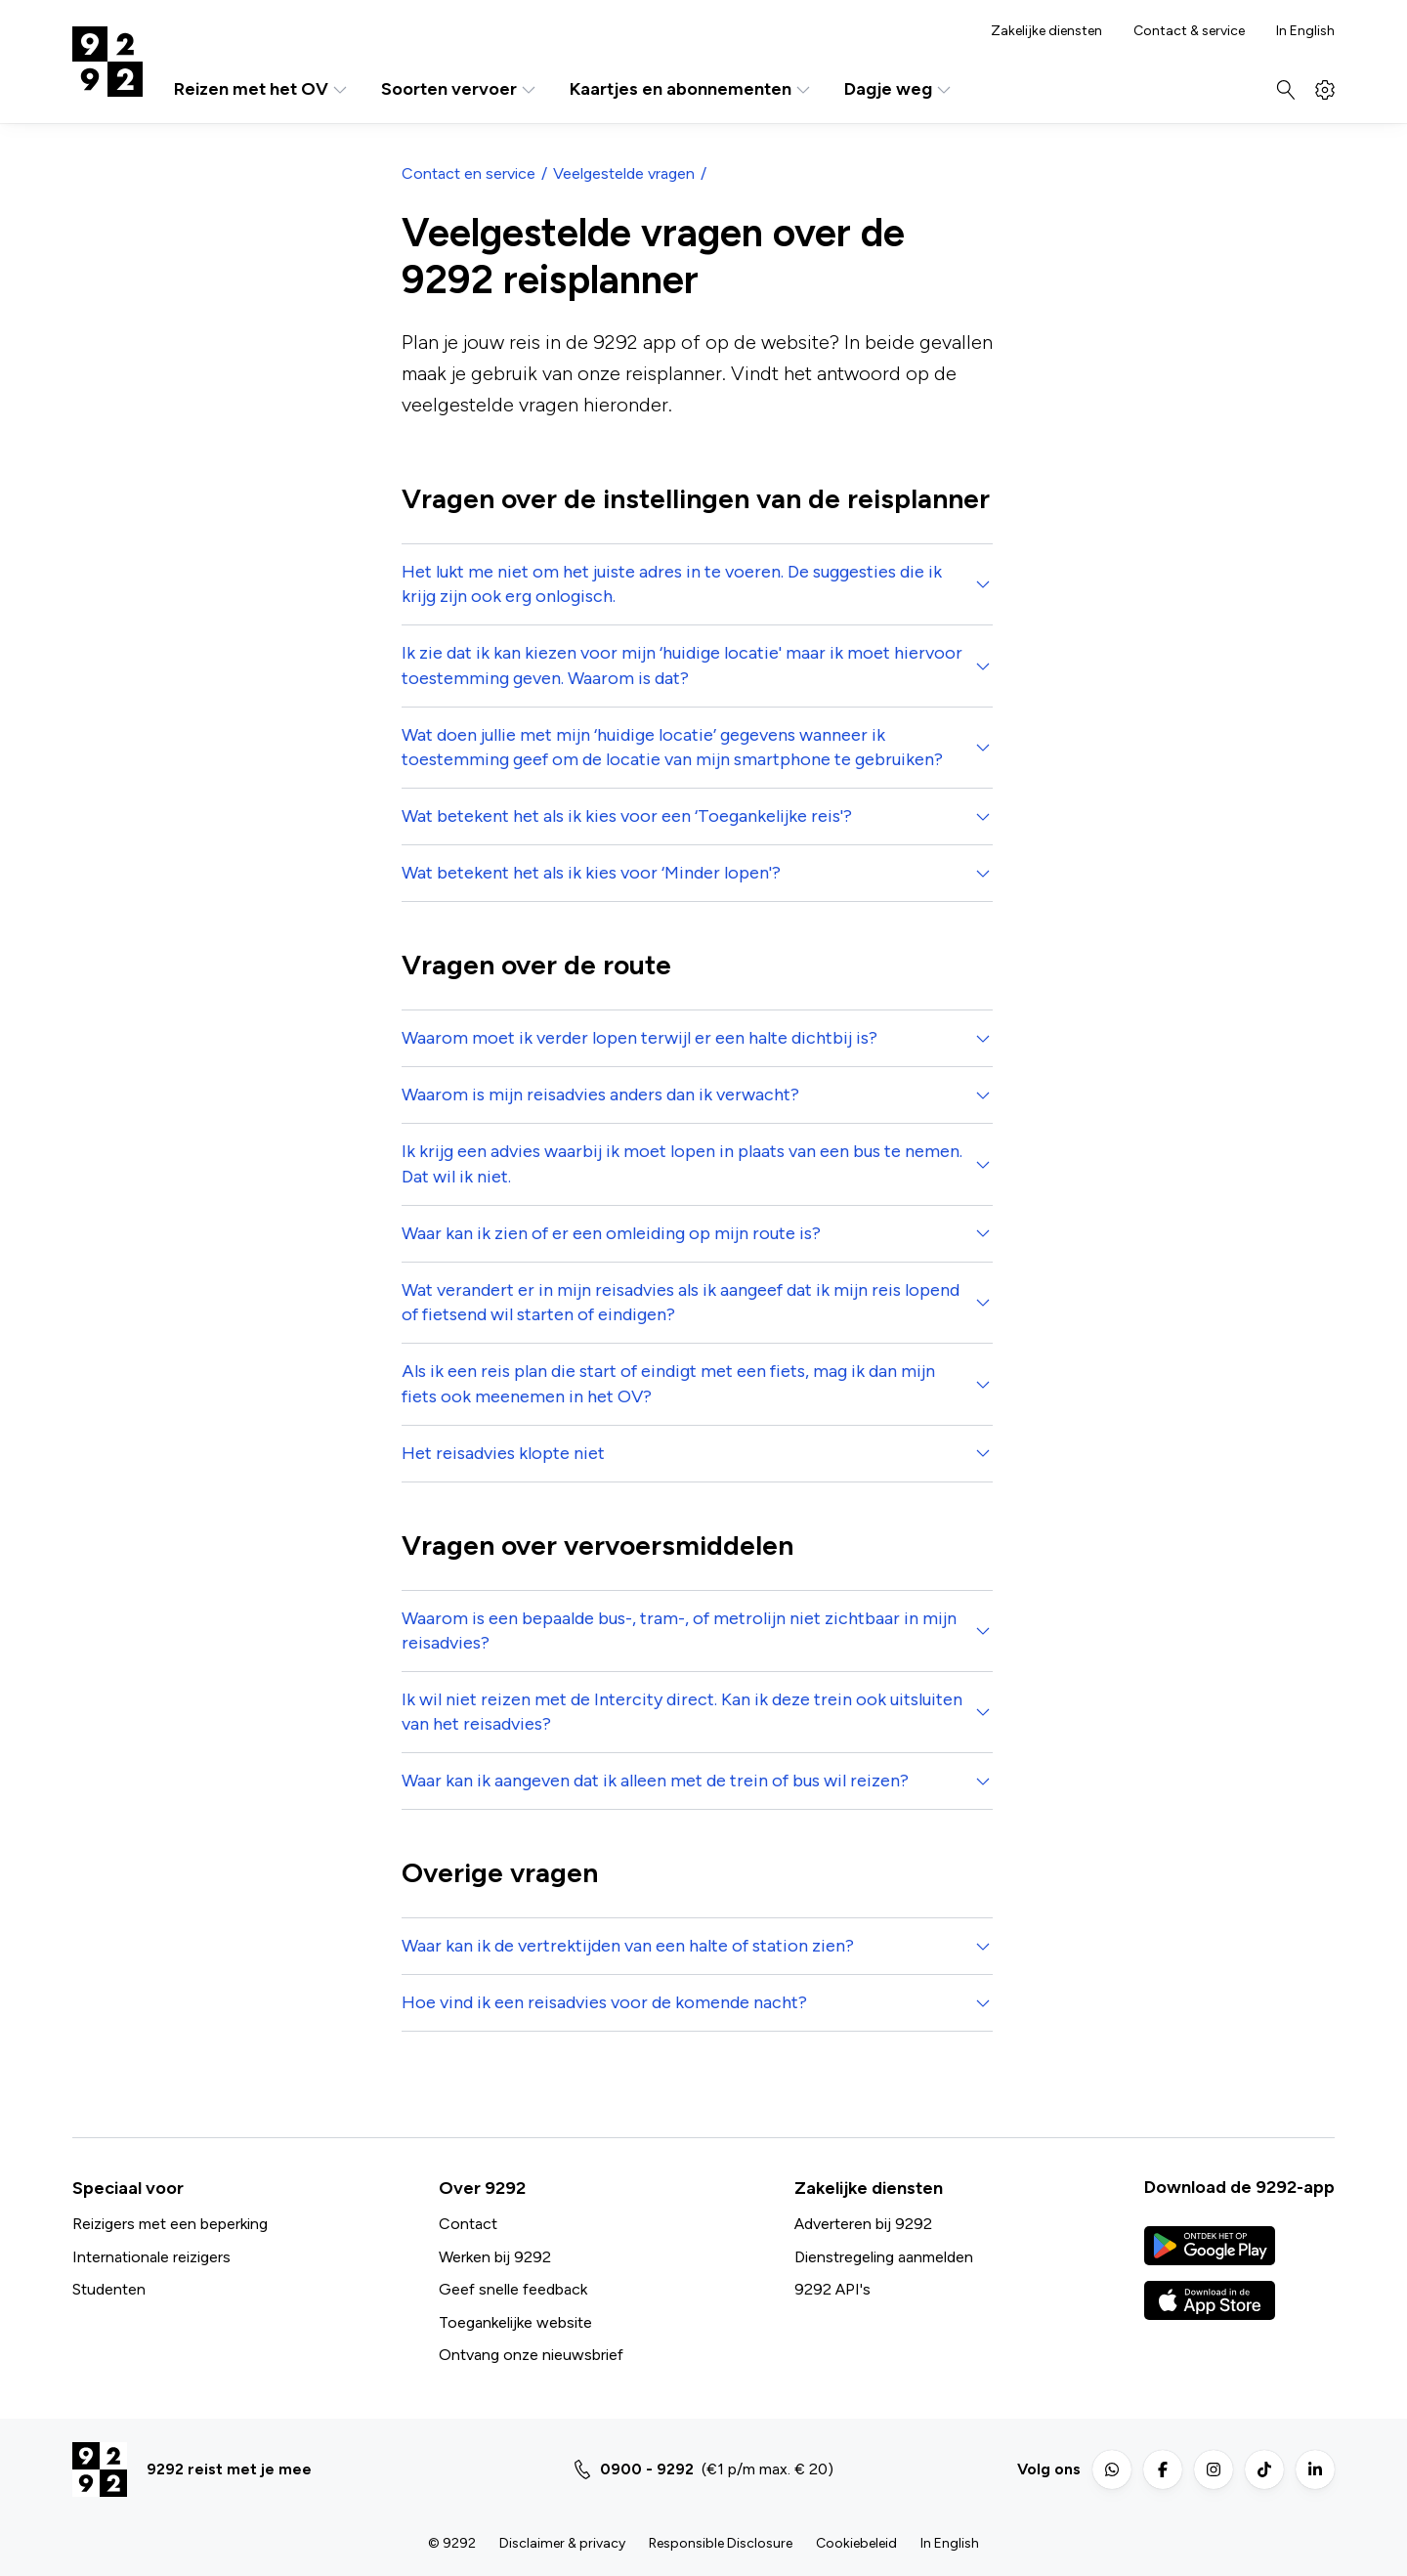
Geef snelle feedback (513, 2289)
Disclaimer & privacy (562, 2543)
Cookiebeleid (856, 2543)
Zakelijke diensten (1046, 31)
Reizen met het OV (262, 89)
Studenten (109, 2289)
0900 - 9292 (647, 2469)
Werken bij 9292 (495, 2257)
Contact (468, 2223)
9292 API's (832, 2289)
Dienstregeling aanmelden (883, 2257)
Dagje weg (899, 89)
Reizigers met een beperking (170, 2223)
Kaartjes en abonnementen (691, 89)
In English (1305, 31)
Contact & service (1189, 31)
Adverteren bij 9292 (863, 2223)
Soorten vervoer (459, 89)
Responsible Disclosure (720, 2543)
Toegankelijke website (515, 2322)
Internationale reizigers (151, 2257)
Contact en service (468, 173)
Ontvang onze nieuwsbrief (531, 2354)
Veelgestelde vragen (624, 173)
